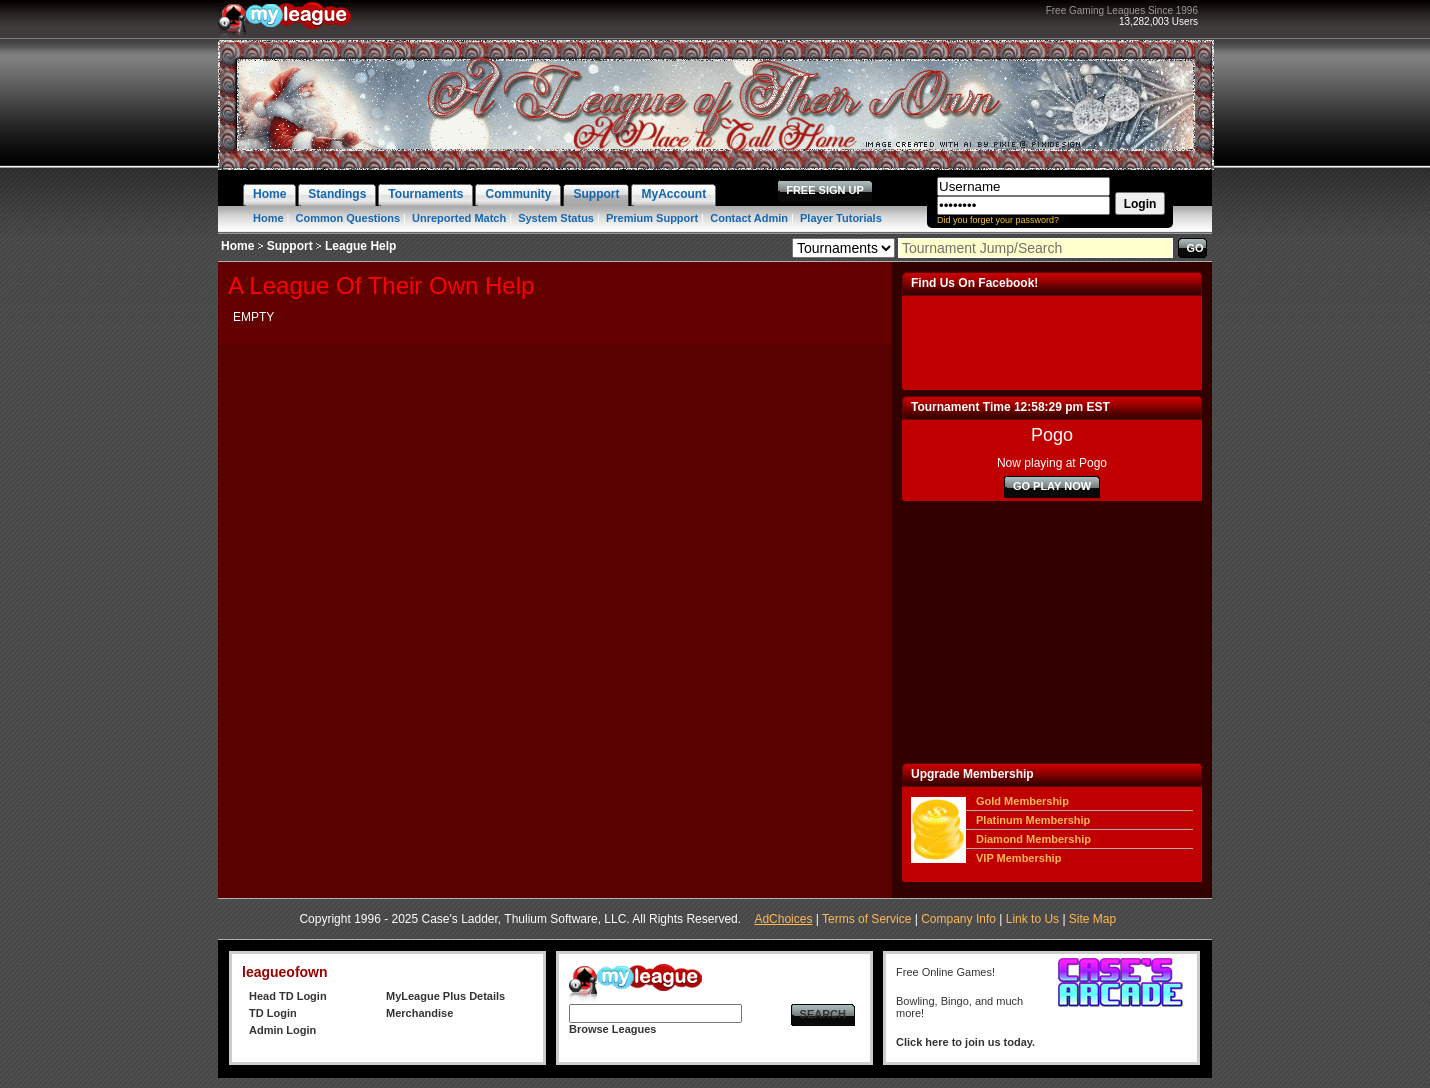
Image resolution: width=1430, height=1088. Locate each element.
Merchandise (419, 1013)
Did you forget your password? (998, 220)
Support (290, 246)
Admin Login (282, 1030)
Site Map (1092, 919)
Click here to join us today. (965, 1042)
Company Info (958, 919)
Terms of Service (866, 919)
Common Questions (348, 218)
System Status (556, 218)
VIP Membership (1018, 858)
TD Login (273, 1013)
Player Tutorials (841, 218)
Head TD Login (288, 996)
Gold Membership (1022, 801)
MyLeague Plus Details (445, 996)
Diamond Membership (1033, 839)
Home (268, 218)
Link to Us (1032, 919)
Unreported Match (459, 218)
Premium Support (652, 218)
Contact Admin (749, 218)
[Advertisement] (1052, 632)
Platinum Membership (1033, 820)
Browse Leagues (612, 1029)
